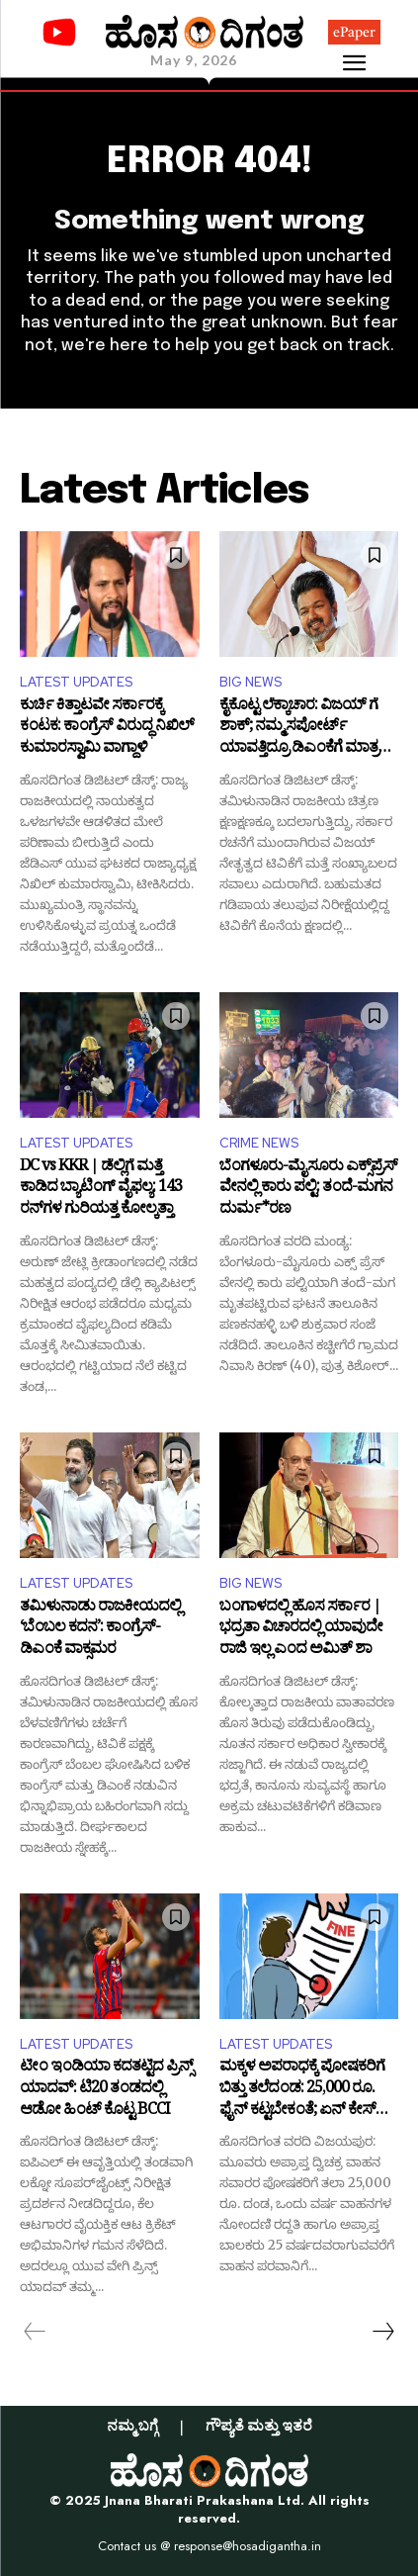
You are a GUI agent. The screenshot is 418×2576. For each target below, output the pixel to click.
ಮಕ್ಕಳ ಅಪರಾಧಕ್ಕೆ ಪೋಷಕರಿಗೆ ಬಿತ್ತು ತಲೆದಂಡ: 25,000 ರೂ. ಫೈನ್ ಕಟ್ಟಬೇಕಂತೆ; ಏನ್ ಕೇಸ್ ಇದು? (301, 2090)
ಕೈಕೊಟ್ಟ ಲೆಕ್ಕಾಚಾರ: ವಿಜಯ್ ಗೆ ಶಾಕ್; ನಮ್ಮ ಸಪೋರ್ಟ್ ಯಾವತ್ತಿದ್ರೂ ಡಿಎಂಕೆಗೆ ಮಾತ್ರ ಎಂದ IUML (298, 728)
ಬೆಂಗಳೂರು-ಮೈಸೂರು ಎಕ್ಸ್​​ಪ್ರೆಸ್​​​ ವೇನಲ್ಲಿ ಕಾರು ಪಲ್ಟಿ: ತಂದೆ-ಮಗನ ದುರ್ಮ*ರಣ (308, 1189)
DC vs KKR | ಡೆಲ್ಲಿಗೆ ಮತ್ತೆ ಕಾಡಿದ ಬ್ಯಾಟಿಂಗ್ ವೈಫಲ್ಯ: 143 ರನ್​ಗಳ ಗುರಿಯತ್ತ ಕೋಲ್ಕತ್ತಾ (101, 1189)
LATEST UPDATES (76, 682)
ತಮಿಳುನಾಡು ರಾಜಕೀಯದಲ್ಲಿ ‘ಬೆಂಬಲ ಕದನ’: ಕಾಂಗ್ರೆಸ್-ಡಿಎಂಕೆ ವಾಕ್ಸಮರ (100, 1630)
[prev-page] (35, 2331)
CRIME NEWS (258, 1143)
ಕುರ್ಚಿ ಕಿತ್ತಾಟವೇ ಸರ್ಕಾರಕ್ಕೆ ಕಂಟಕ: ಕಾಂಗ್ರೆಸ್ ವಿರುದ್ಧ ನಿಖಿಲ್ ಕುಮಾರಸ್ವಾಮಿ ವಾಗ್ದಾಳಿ (107, 728)
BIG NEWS (250, 682)
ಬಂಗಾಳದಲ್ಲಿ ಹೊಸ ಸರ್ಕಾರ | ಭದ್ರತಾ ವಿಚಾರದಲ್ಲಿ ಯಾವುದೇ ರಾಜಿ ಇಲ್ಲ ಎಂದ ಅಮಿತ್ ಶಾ (300, 1630)
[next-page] (382, 2331)
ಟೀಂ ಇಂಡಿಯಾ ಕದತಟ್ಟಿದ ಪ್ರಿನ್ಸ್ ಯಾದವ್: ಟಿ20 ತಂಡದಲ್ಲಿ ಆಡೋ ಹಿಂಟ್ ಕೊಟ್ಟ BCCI (106, 2090)
